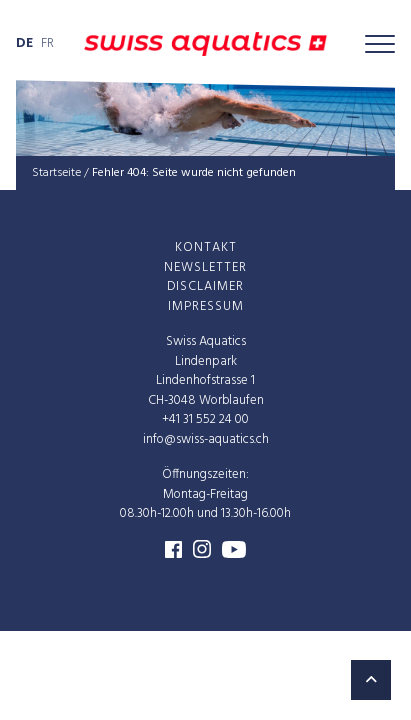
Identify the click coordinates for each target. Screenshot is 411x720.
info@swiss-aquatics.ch (206, 439)
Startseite (56, 173)
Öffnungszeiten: (205, 474)
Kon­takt (206, 247)
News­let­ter (205, 267)
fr (47, 43)
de (24, 43)
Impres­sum (206, 306)
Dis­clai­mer (205, 286)
